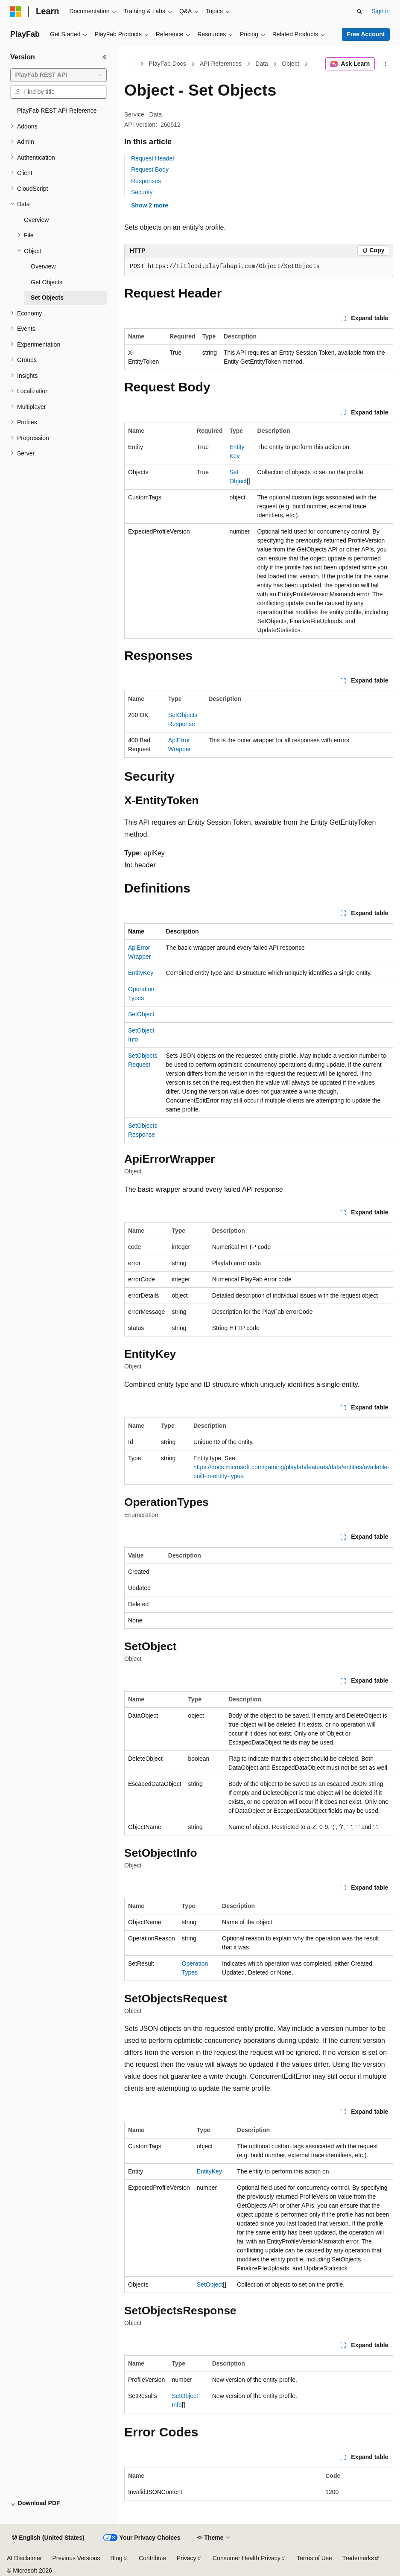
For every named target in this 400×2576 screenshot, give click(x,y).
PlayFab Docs (167, 63)
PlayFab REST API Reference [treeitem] (57, 110)
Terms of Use (314, 2558)
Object (290, 63)
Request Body (150, 169)
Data (261, 63)
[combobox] (58, 75)
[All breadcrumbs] (131, 64)
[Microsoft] (15, 11)
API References (221, 63)
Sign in (380, 11)
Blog (117, 2558)
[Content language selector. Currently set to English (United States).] (48, 2538)
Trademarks (358, 2558)
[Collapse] (105, 57)
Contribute (152, 2558)
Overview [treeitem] (36, 219)
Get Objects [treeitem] (46, 282)
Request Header (153, 158)
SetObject (141, 1014)
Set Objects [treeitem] (47, 297)
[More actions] (385, 64)
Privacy (186, 2558)
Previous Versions (76, 2558)
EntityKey (140, 972)
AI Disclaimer (24, 2558)
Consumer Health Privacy (246, 2558)
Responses (146, 181)
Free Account (366, 34)
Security (142, 192)
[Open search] (359, 11)
